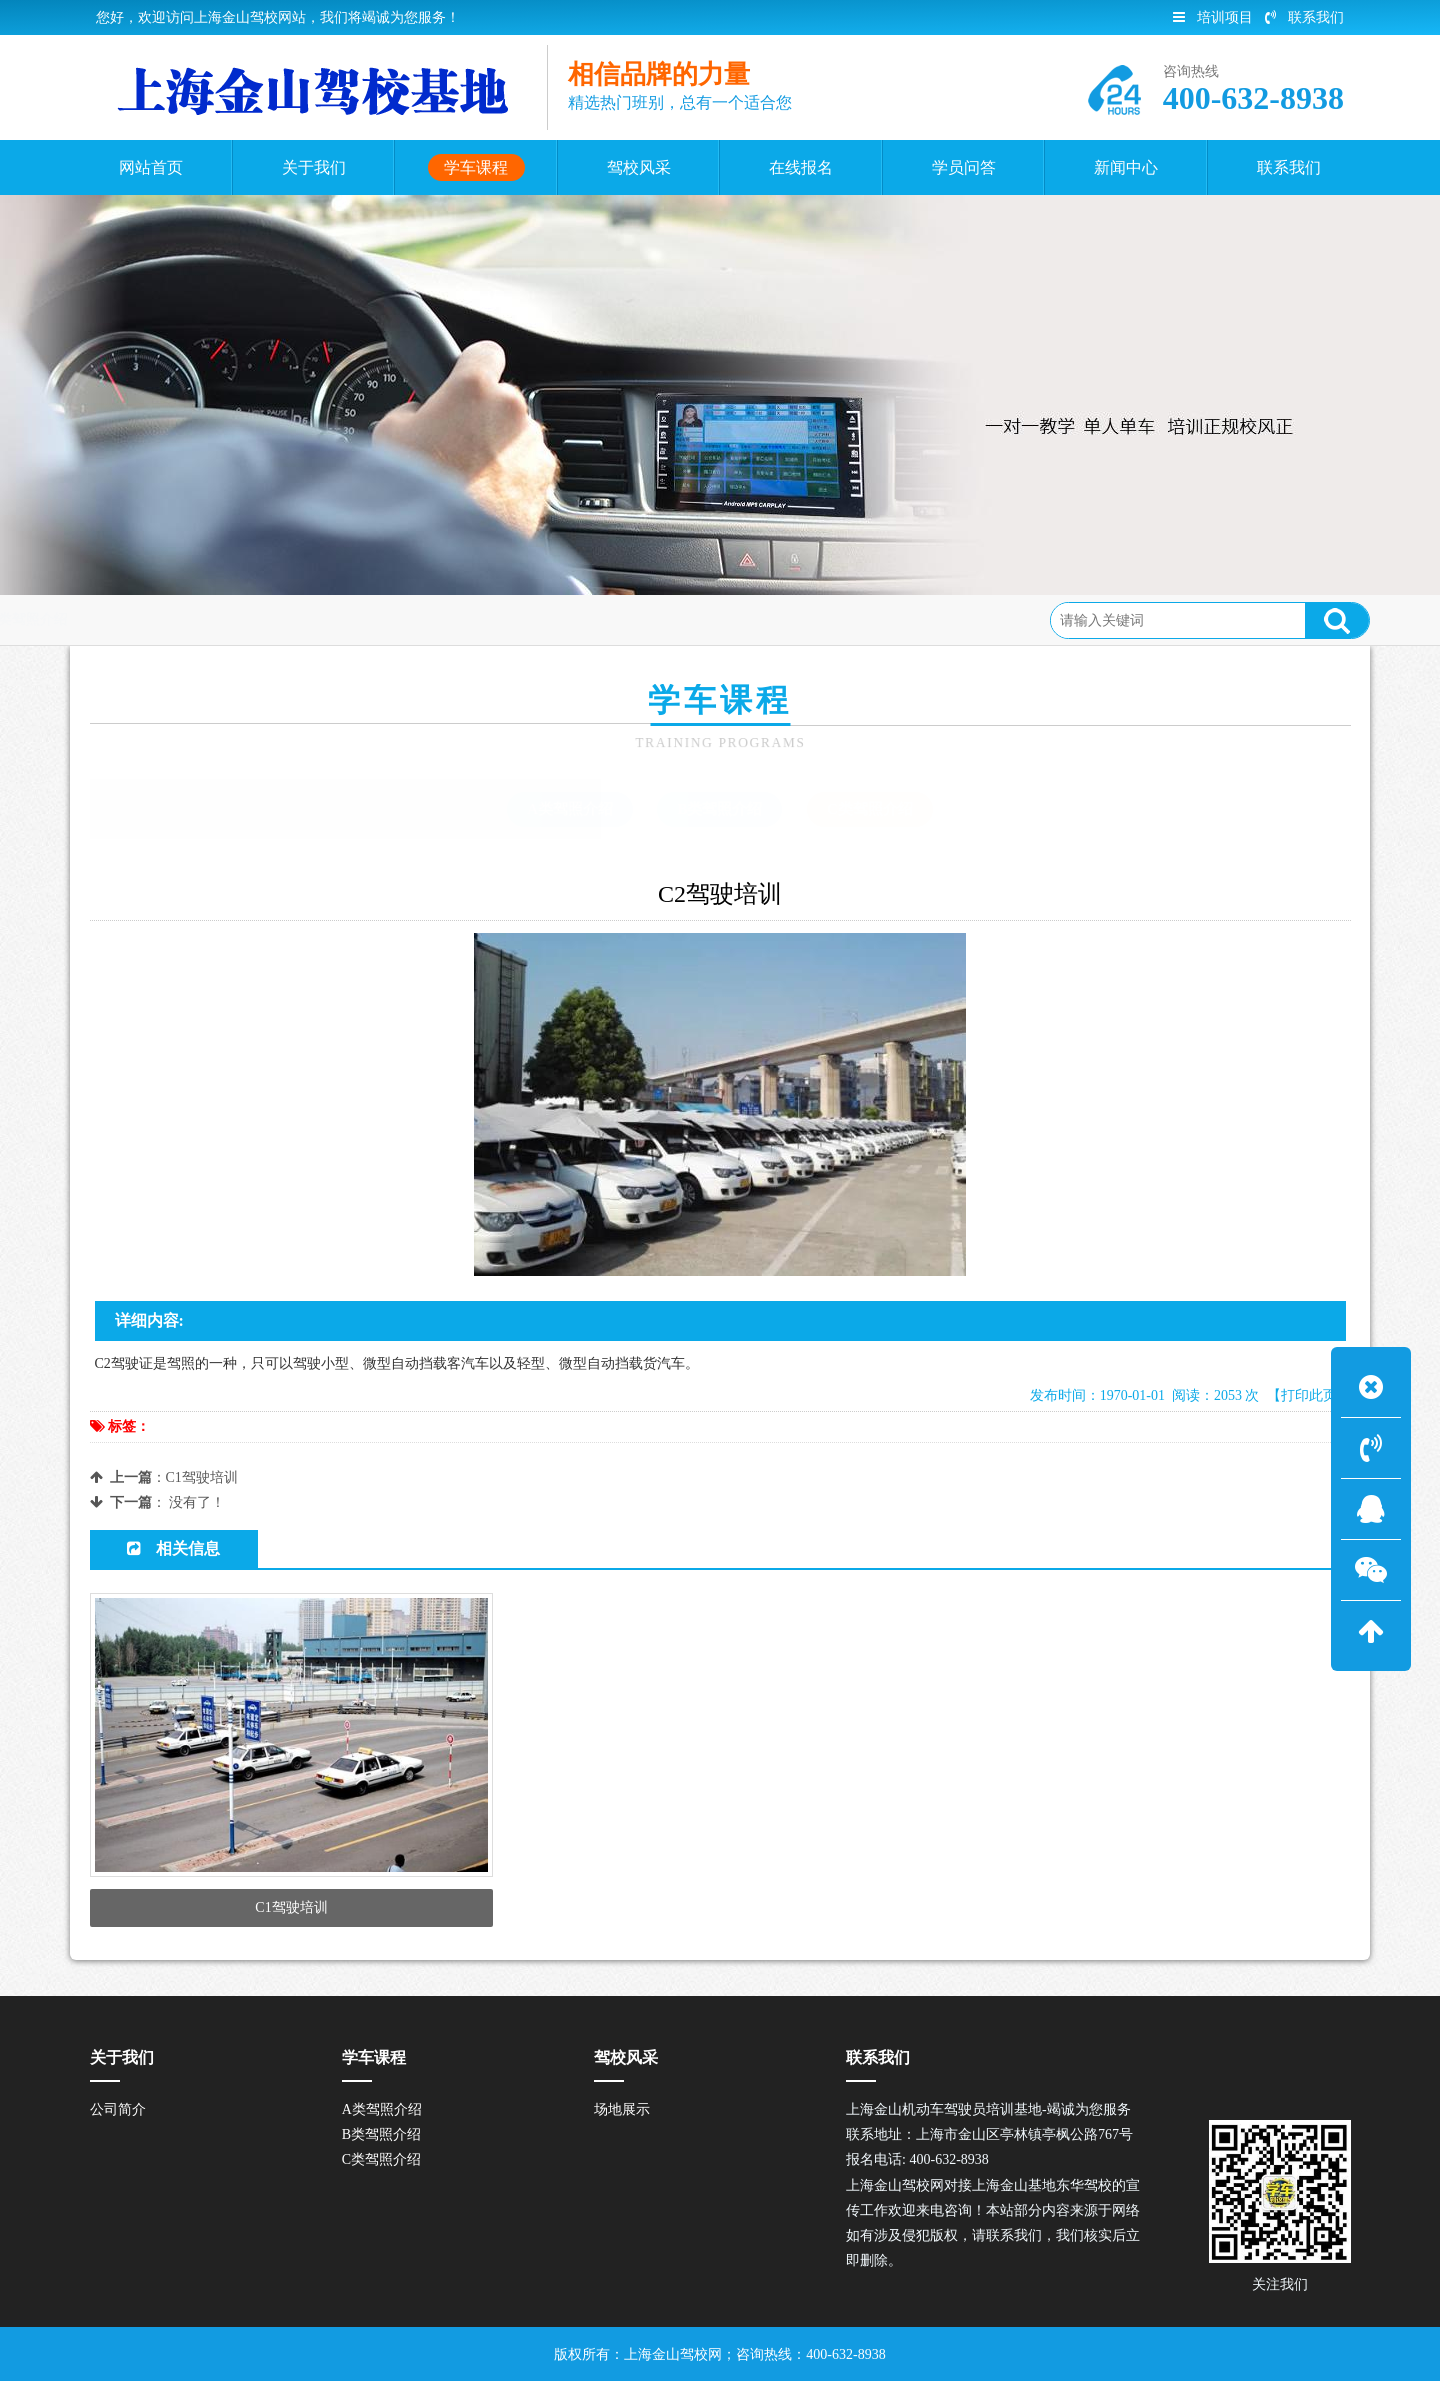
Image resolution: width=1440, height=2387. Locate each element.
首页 (170, 619)
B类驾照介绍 (719, 809)
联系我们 (1304, 17)
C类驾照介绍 (330, 619)
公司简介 (118, 2115)
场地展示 (622, 2115)
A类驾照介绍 (570, 809)
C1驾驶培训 (202, 1477)
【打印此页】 (1309, 1395)
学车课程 (237, 619)
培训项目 (1213, 17)
